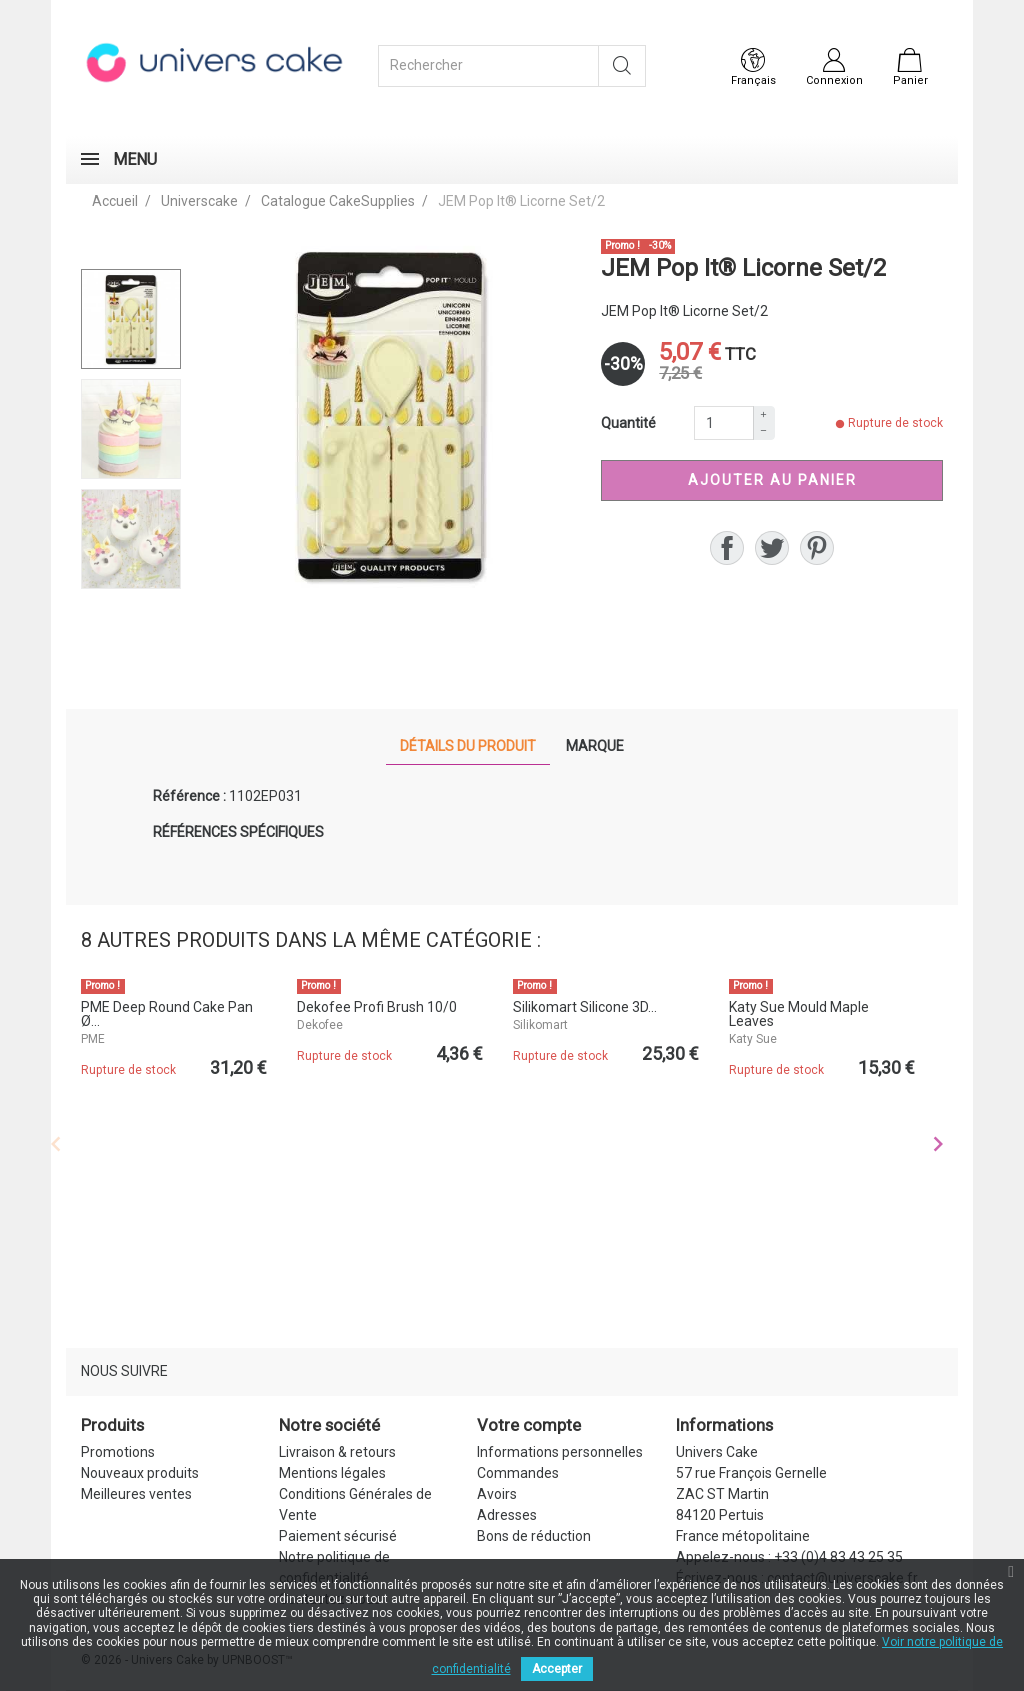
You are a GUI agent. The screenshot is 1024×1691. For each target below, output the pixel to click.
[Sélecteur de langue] (753, 67)
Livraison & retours (337, 1452)
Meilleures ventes (136, 1494)
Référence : (189, 796)
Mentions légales (332, 1473)
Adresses (507, 1515)
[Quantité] (724, 423)
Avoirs (497, 1494)
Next (938, 1144)
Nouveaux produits (140, 1473)
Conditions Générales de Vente (355, 1504)
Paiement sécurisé (338, 1536)
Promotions (118, 1452)
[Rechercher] (488, 66)
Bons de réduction (534, 1536)
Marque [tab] (595, 746)
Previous (56, 1144)
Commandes (518, 1473)
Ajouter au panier (772, 480)
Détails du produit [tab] (468, 746)
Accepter (557, 1669)
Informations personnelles (560, 1452)
